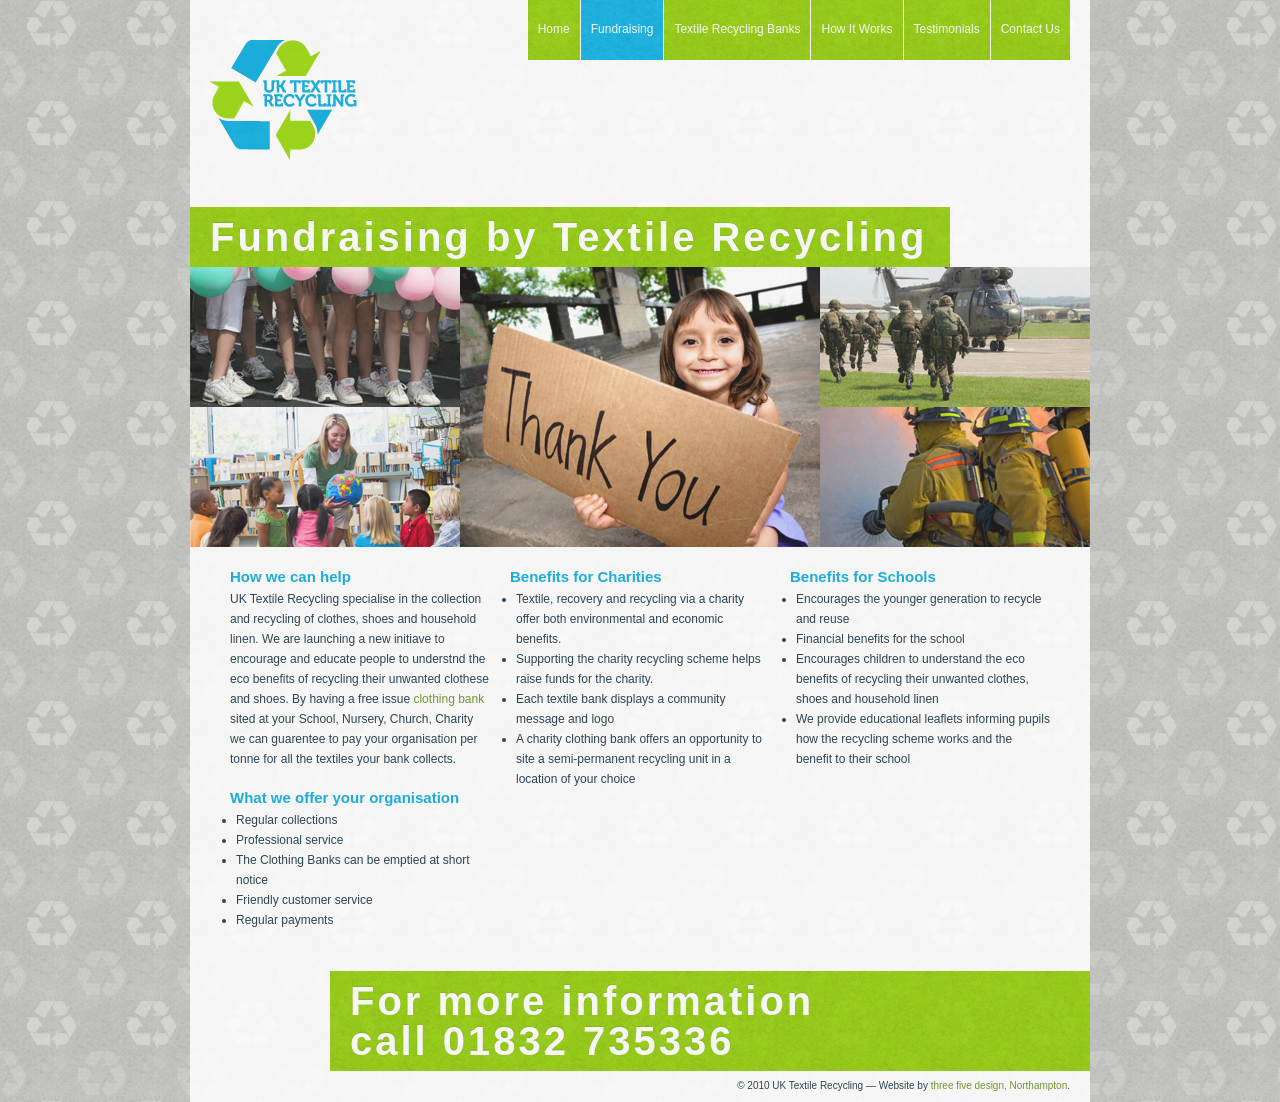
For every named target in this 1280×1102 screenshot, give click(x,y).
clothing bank (448, 699)
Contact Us (1030, 29)
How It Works (856, 29)
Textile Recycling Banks (737, 29)
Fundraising (622, 29)
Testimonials (947, 29)
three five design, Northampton (999, 1085)
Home (554, 29)
